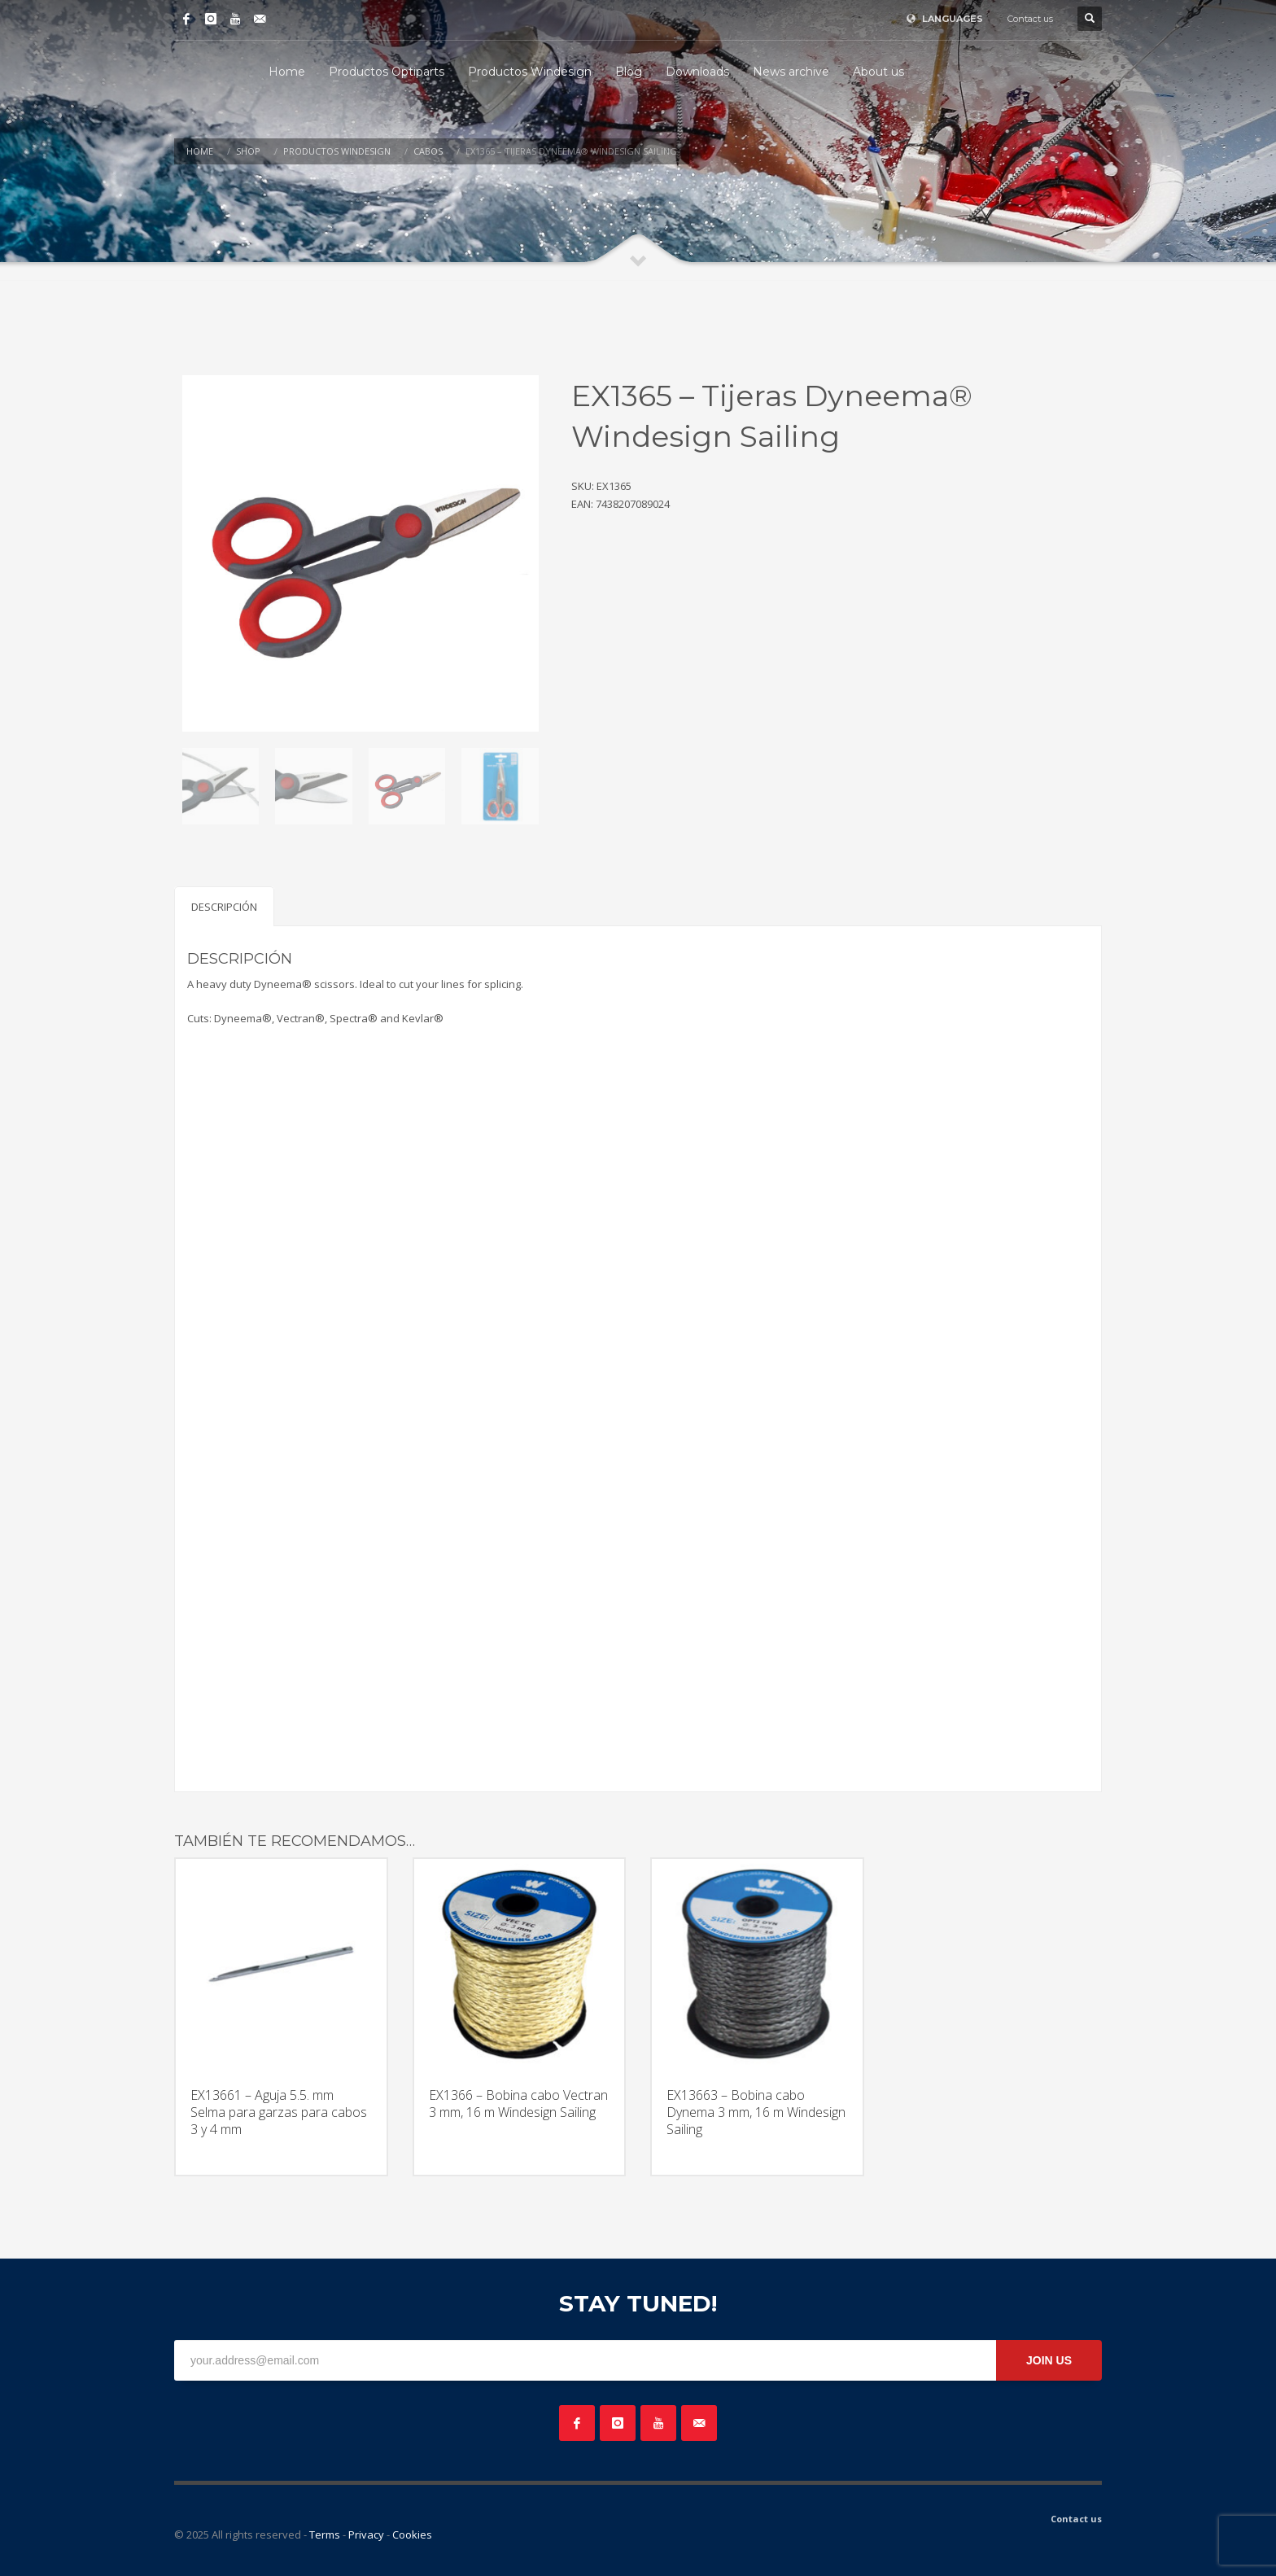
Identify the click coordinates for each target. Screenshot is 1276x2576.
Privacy (366, 2534)
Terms (324, 2534)
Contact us (1030, 18)
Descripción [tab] (224, 906)
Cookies (412, 2534)
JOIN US (1049, 2360)
